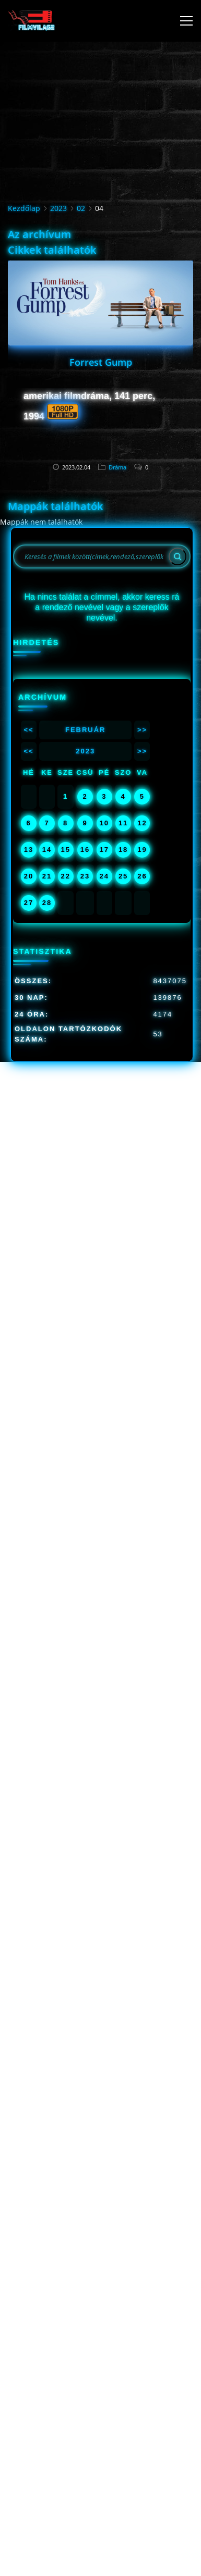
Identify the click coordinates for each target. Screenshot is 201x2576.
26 (142, 876)
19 (142, 849)
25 (123, 876)
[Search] (177, 556)
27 (28, 903)
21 (47, 876)
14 (47, 849)
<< (28, 730)
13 (28, 849)
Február (85, 730)
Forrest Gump (100, 362)
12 (142, 823)
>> (142, 730)
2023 (58, 208)
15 (65, 849)
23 (85, 876)
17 (104, 849)
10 (104, 823)
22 (65, 876)
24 (104, 876)
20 (28, 876)
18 (123, 849)
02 (81, 208)
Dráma (117, 467)
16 (85, 849)
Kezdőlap (24, 208)
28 (47, 903)
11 (123, 823)
